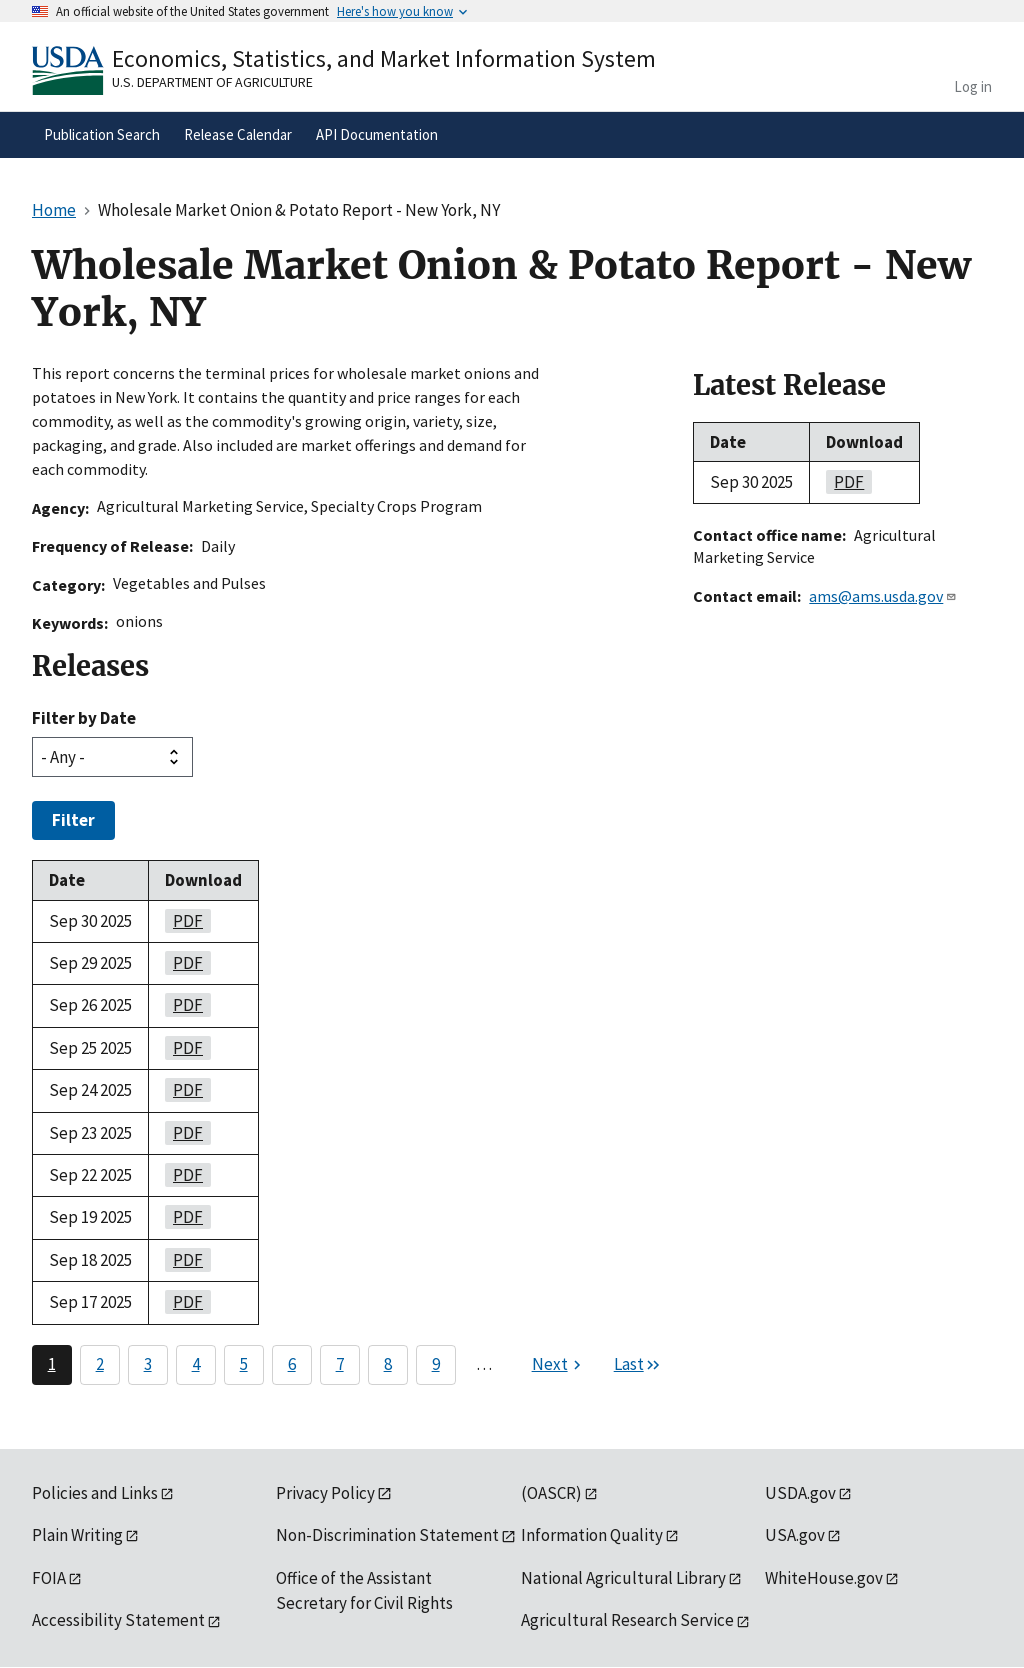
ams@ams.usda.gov (883, 596)
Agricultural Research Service (627, 1620)
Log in (973, 86)
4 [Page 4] (196, 1364)
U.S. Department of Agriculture (212, 82)
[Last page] (638, 1365)
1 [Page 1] (52, 1364)
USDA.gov (800, 1493)
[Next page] (559, 1365)
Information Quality (592, 1535)
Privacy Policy (325, 1493)
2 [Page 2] (100, 1364)
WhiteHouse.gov (824, 1578)
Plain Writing (77, 1535)
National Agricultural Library (623, 1578)
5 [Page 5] (244, 1364)
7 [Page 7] (340, 1364)
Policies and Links (95, 1493)
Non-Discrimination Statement (387, 1535)
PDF (184, 921)
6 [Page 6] (292, 1364)
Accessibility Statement (118, 1620)
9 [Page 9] (436, 1364)
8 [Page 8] (388, 1364)
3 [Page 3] (148, 1364)
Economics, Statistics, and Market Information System (384, 58)
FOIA (49, 1578)
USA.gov (795, 1535)
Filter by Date (84, 718)
